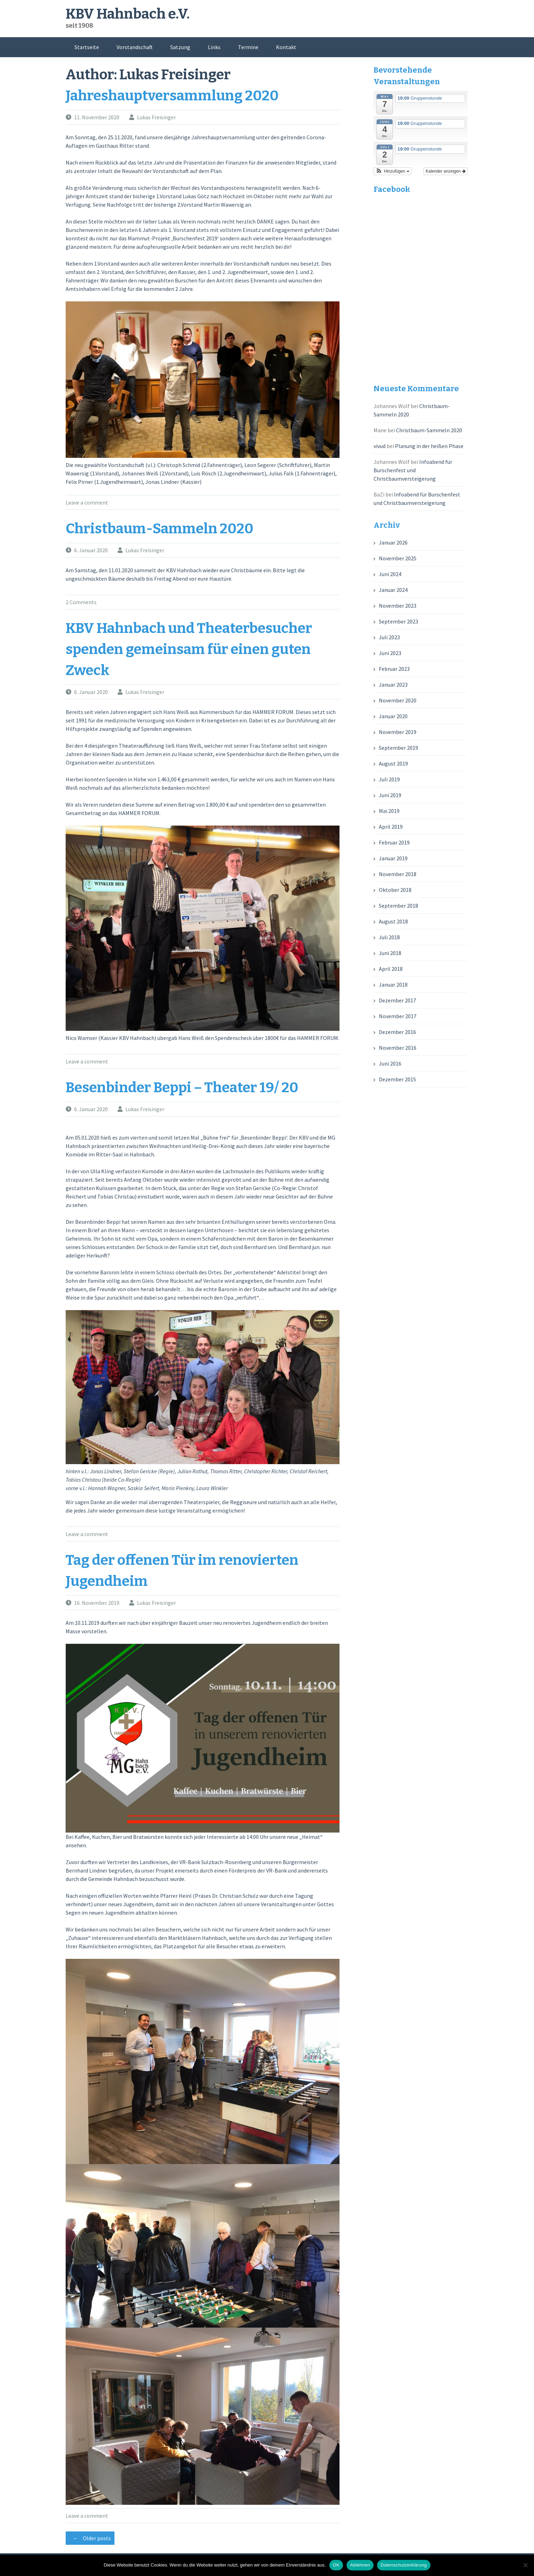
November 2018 (397, 873)
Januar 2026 (393, 542)
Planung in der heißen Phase (429, 445)
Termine (248, 47)
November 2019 (397, 731)
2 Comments (81, 602)
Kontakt (286, 47)
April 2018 (391, 968)
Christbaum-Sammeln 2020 (159, 528)
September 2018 (398, 905)
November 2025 (397, 558)
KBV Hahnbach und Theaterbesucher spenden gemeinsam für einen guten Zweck (189, 649)
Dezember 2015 (397, 1079)
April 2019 (391, 826)
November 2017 (397, 1016)
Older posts (90, 2538)
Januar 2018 (393, 984)
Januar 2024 (393, 589)
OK (336, 2565)
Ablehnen (360, 2565)
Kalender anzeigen (445, 171)
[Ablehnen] (525, 2565)
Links (214, 47)
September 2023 (398, 621)
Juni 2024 (390, 574)
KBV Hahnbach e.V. (128, 14)
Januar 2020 (393, 716)
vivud (379, 445)
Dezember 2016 (397, 1031)
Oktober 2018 (395, 889)
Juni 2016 (390, 1063)
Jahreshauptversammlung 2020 (172, 95)
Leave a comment (87, 502)
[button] (392, 171)
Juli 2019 (389, 779)
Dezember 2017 (397, 1000)
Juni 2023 (390, 652)
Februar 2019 (394, 842)
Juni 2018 (390, 952)
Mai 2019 (389, 810)
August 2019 (393, 763)
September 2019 (398, 747)
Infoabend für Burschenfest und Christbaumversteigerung (413, 470)
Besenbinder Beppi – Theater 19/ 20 (182, 1087)
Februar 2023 (394, 668)
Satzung (180, 47)
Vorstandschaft (135, 47)
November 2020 (397, 700)
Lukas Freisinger (156, 117)
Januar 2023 (393, 684)
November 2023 (397, 605)
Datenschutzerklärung (404, 2565)
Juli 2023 (389, 637)
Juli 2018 (389, 937)
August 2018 (393, 921)
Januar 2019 (393, 858)
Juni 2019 (390, 795)
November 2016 (397, 1047)
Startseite (86, 47)
